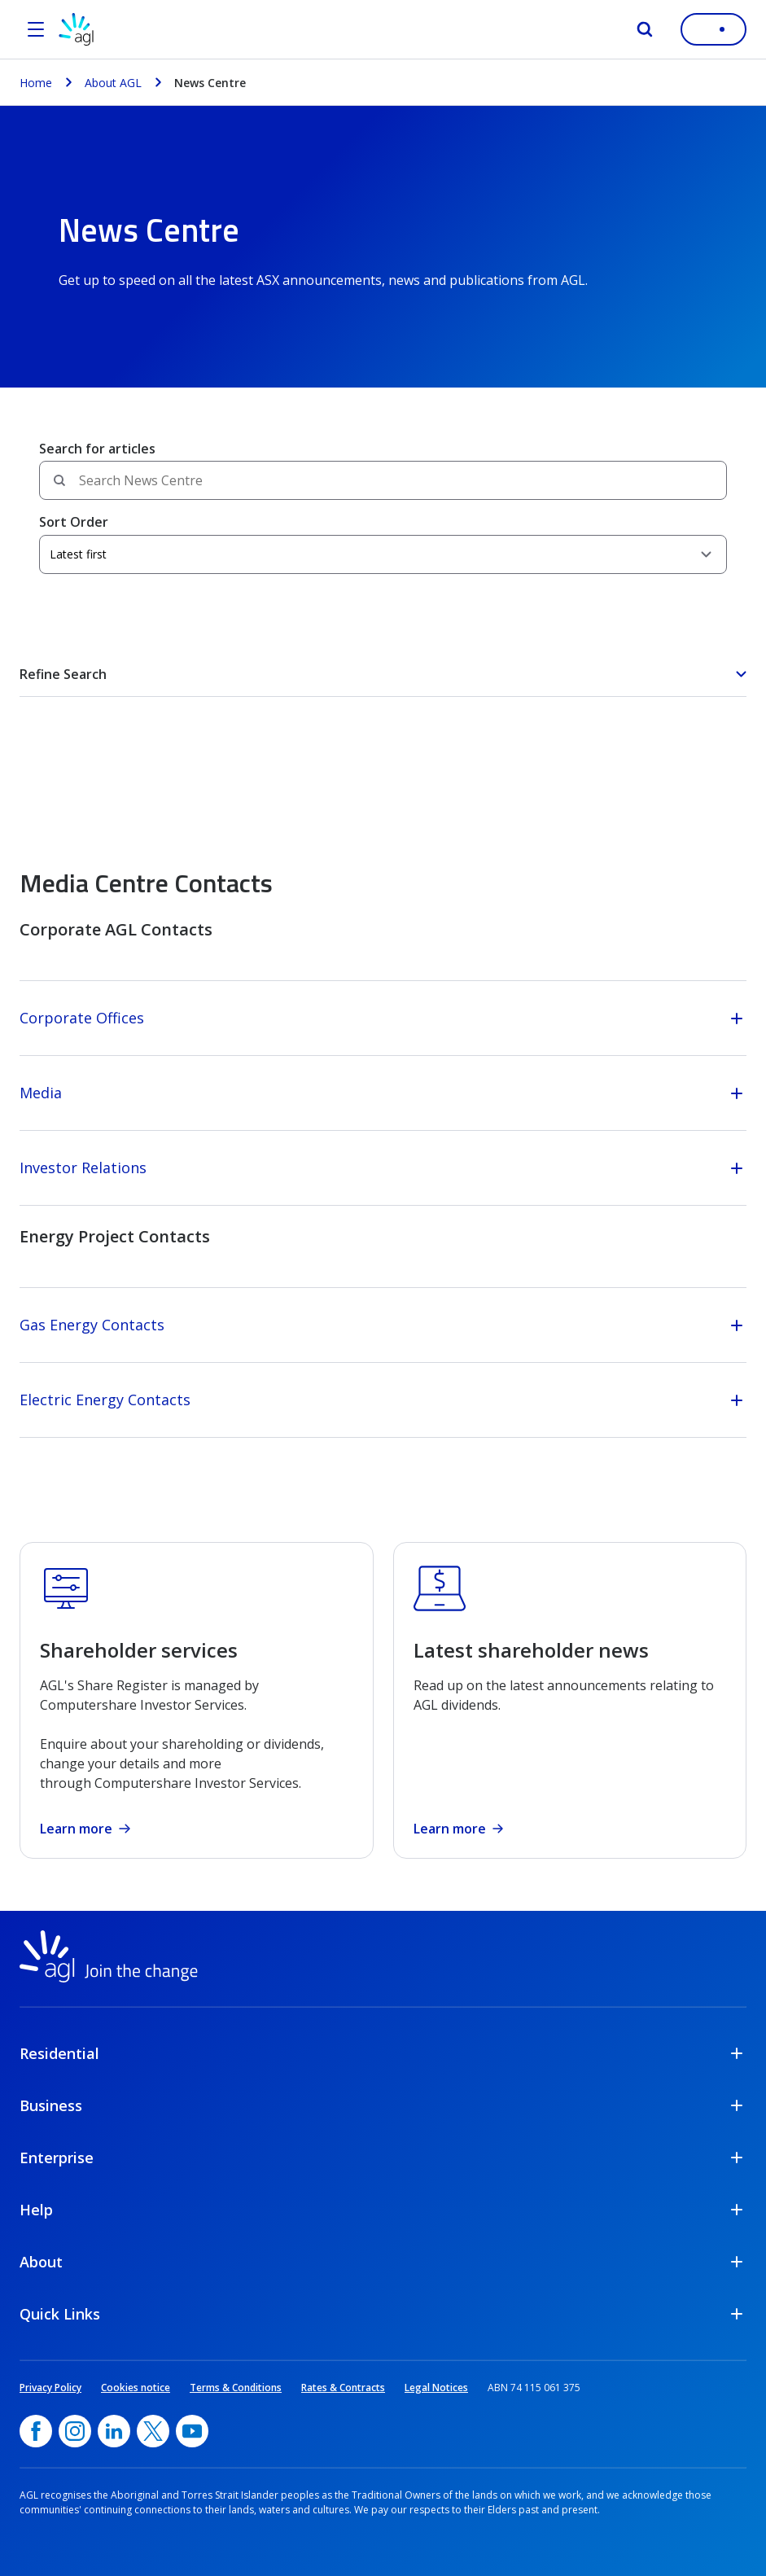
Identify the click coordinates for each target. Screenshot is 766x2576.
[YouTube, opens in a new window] (192, 2431)
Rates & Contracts (343, 2387)
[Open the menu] (36, 29)
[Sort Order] (383, 554)
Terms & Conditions (236, 2387)
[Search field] (383, 480)
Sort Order (73, 522)
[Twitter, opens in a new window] (153, 2431)
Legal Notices (436, 2387)
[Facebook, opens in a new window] (36, 2431)
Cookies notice (135, 2387)
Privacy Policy (50, 2387)
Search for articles (97, 449)
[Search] (645, 29)
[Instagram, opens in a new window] (75, 2431)
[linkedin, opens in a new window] (114, 2431)
